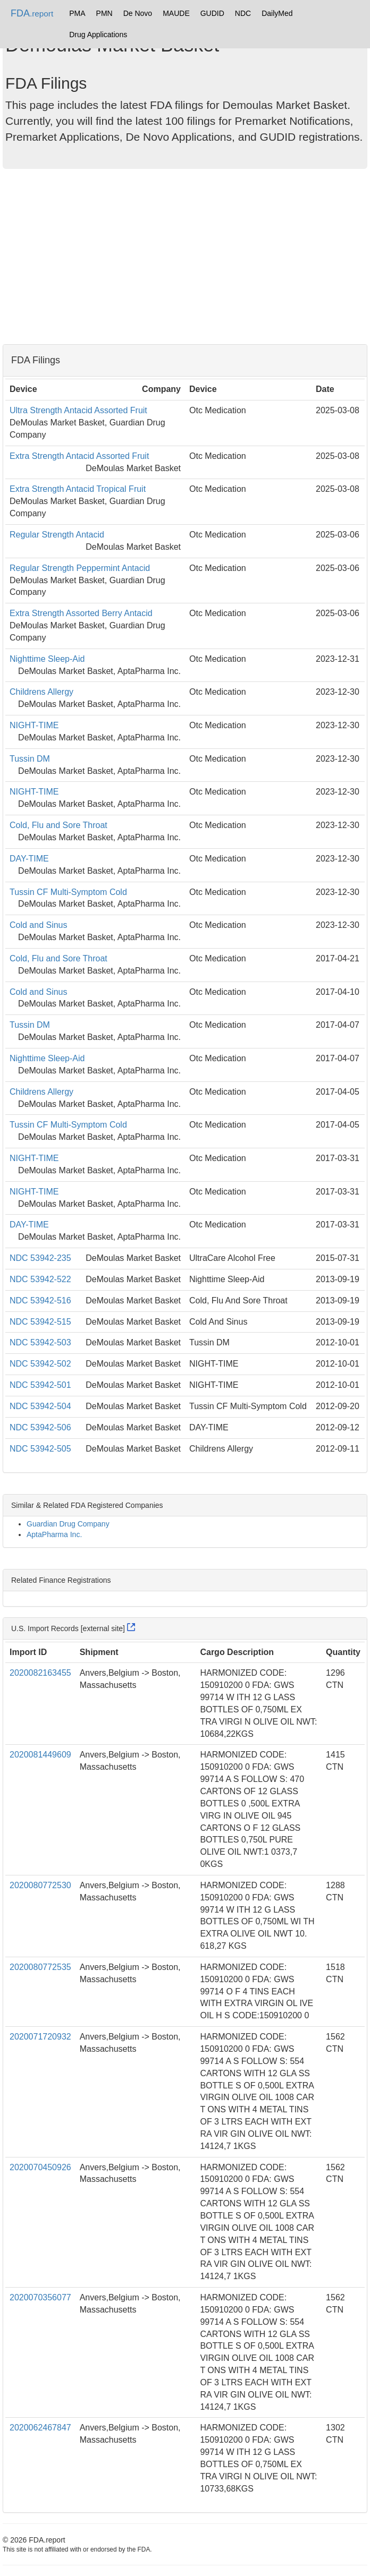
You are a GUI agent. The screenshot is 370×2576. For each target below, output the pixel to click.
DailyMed (277, 13)
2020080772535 (40, 1967)
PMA (77, 13)
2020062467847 (40, 2427)
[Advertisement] (185, 259)
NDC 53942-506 (40, 1427)
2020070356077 (40, 2297)
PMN (104, 13)
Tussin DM (30, 758)
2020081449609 (40, 1754)
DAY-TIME (29, 858)
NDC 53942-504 (40, 1406)
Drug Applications (98, 34)
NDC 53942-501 (40, 1384)
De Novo (137, 13)
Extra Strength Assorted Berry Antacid (81, 613)
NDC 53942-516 (40, 1300)
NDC (243, 13)
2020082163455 (40, 1672)
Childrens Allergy (41, 691)
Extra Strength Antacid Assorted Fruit (79, 455)
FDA (32, 13)
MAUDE (176, 13)
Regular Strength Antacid (57, 534)
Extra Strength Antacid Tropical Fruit (78, 488)
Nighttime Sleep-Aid (47, 658)
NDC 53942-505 (40, 1448)
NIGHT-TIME (34, 725)
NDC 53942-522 (40, 1279)
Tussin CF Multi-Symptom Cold (68, 892)
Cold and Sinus (39, 924)
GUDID (212, 13)
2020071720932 (40, 2036)
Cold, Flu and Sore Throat (58, 825)
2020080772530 (40, 1885)
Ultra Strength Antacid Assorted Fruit (78, 410)
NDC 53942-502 (40, 1363)
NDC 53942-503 (40, 1342)
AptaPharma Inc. (54, 1534)
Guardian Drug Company (68, 1524)
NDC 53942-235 (40, 1258)
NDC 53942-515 (40, 1321)
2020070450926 (40, 2167)
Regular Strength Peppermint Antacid (80, 568)
